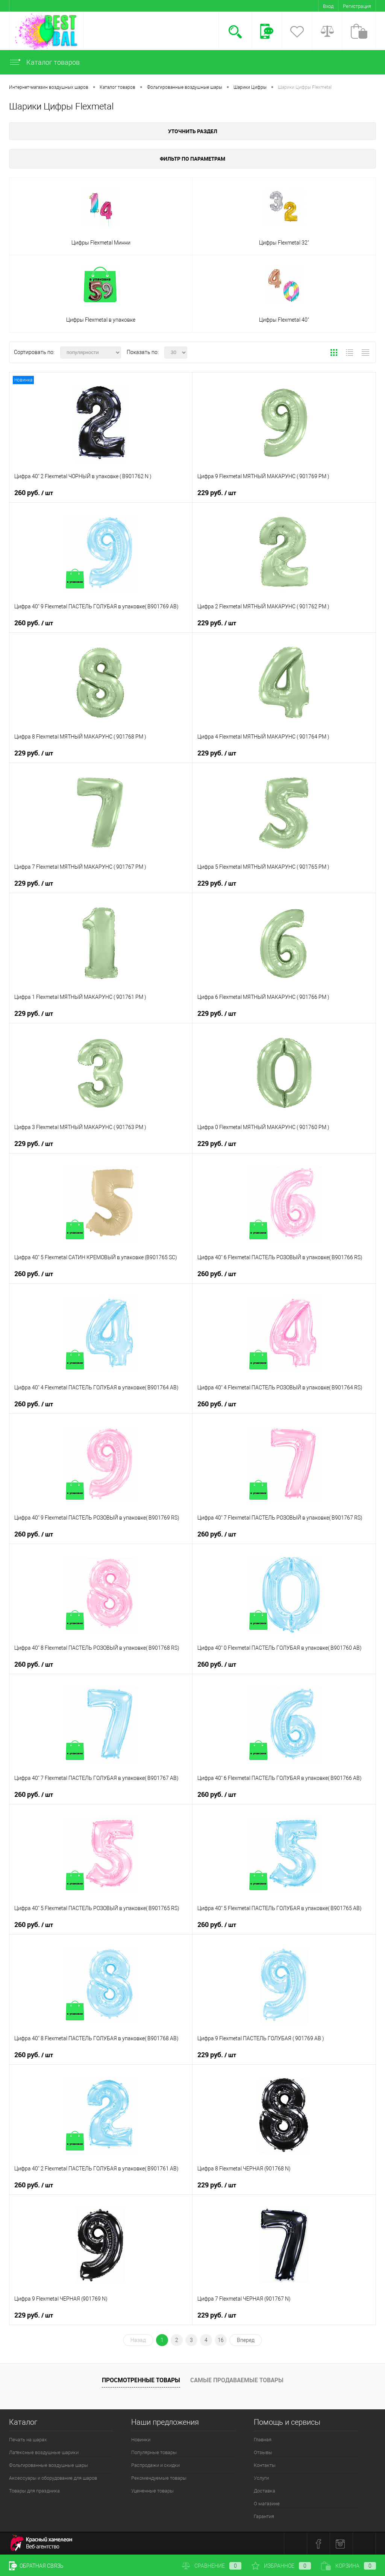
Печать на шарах (28, 2439)
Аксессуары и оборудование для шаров (53, 2478)
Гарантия (264, 2516)
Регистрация (357, 6)
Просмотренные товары (141, 2380)
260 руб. (33, 493)
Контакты (265, 2465)
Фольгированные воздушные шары (48, 2465)
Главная (262, 2439)
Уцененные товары (152, 2491)
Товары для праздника (34, 2491)
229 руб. (216, 493)
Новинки (140, 2439)
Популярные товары (154, 2452)
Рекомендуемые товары (158, 2478)
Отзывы (263, 2452)
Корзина (348, 2566)
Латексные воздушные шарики (44, 2452)
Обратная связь (36, 2566)
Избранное (281, 2566)
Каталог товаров (44, 62)
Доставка (264, 2491)
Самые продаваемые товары (236, 2380)
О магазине (267, 2503)
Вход (328, 6)
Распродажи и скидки (155, 2465)
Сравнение (211, 2566)
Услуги (261, 2478)
